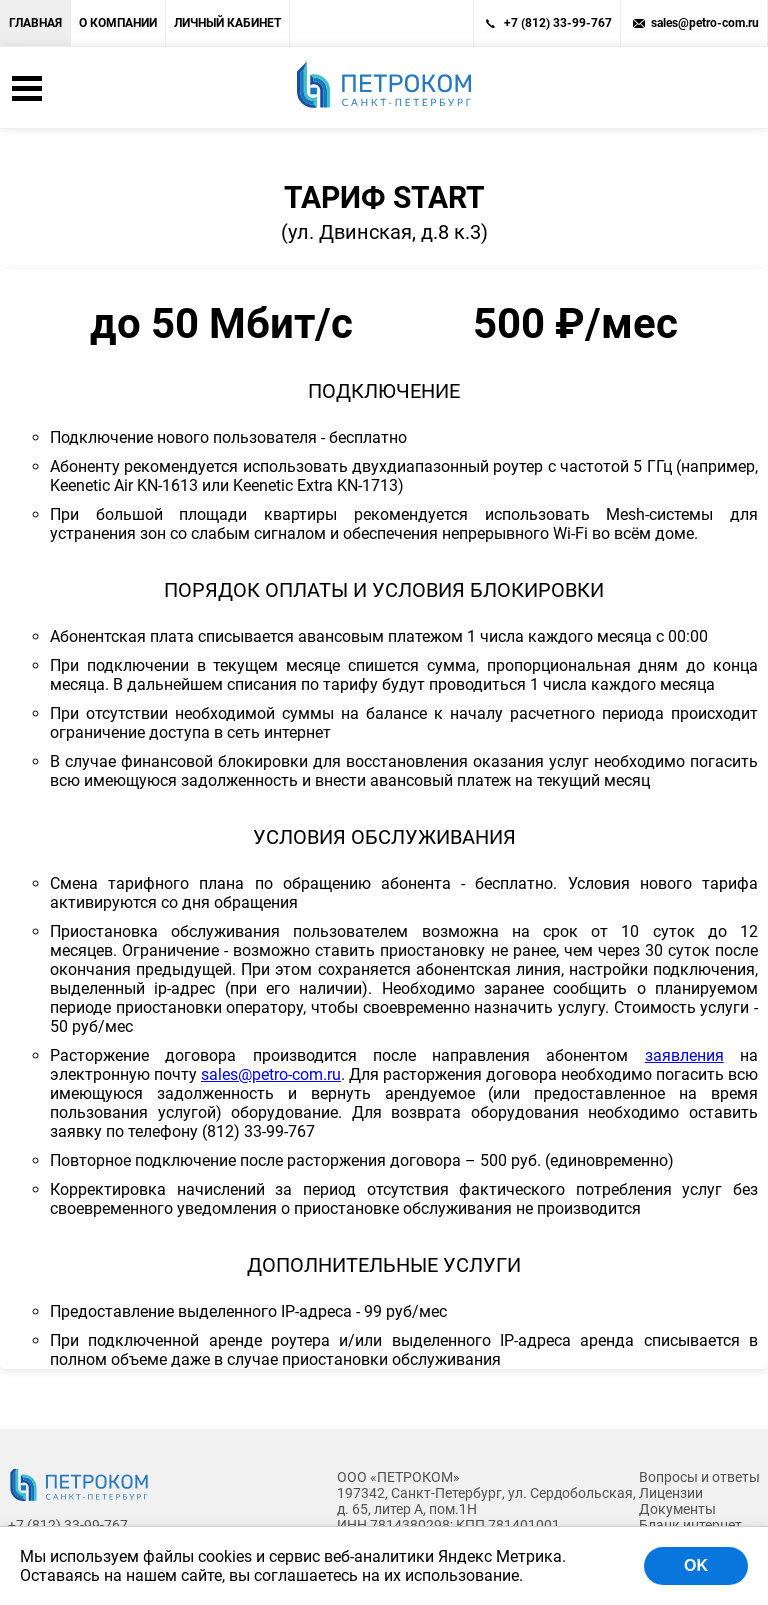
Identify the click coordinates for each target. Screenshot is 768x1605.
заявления (684, 1055)
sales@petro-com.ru (705, 23)
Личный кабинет (227, 23)
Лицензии (671, 1493)
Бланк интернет (690, 1525)
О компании (118, 23)
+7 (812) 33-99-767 (558, 23)
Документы (677, 1509)
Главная (35, 23)
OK (696, 1565)
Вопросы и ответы (699, 1477)
